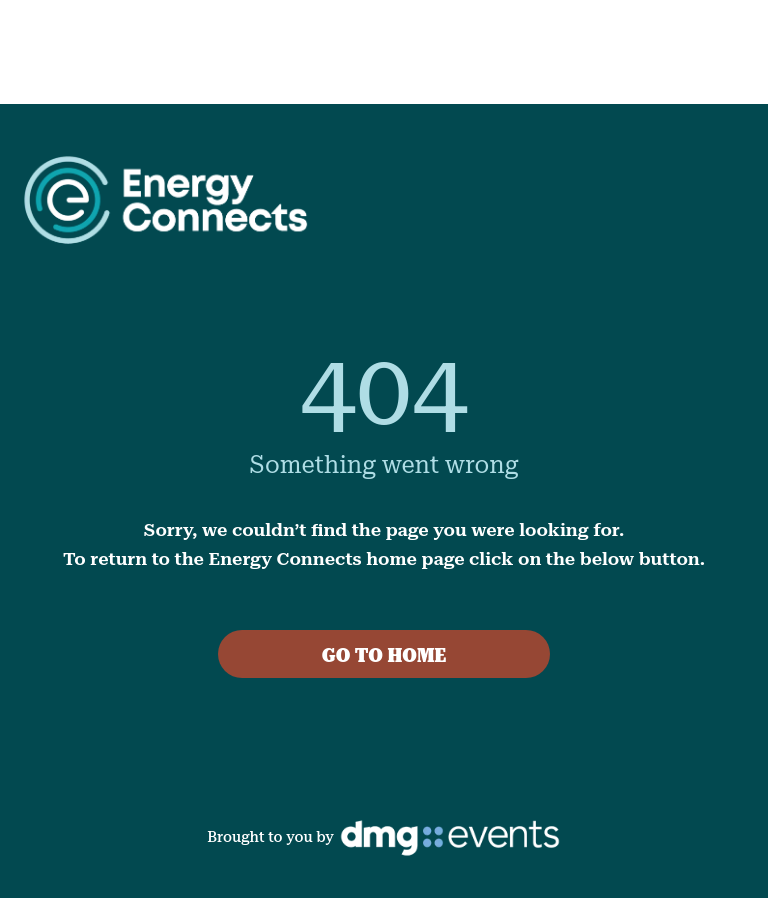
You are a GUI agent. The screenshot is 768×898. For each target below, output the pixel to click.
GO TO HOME (384, 655)
